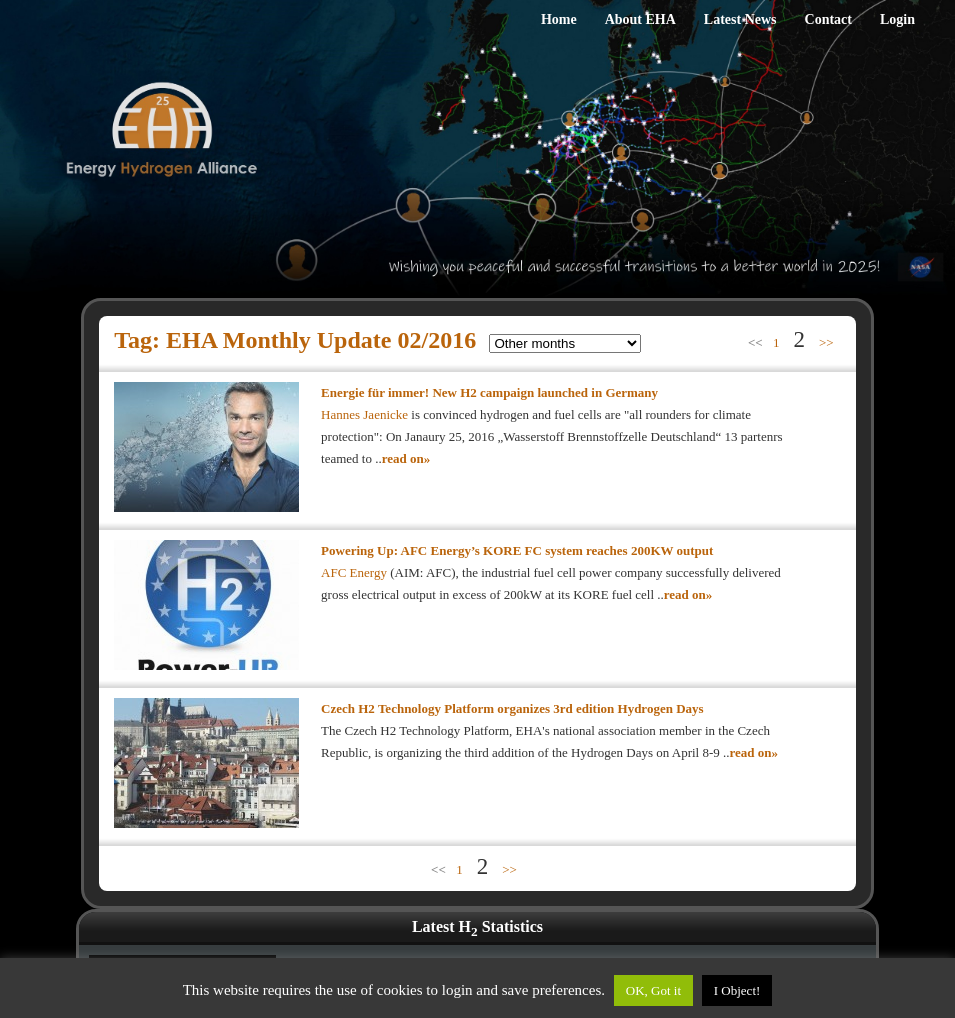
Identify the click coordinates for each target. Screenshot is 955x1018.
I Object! (737, 990)
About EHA (640, 19)
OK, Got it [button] (653, 990)
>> (826, 342)
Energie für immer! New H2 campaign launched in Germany (489, 392)
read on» (406, 458)
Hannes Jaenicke (366, 414)
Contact (828, 19)
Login (897, 19)
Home (559, 19)
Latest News (740, 19)
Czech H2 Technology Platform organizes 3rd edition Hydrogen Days (512, 708)
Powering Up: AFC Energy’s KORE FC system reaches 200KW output (517, 550)
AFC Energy (354, 572)
